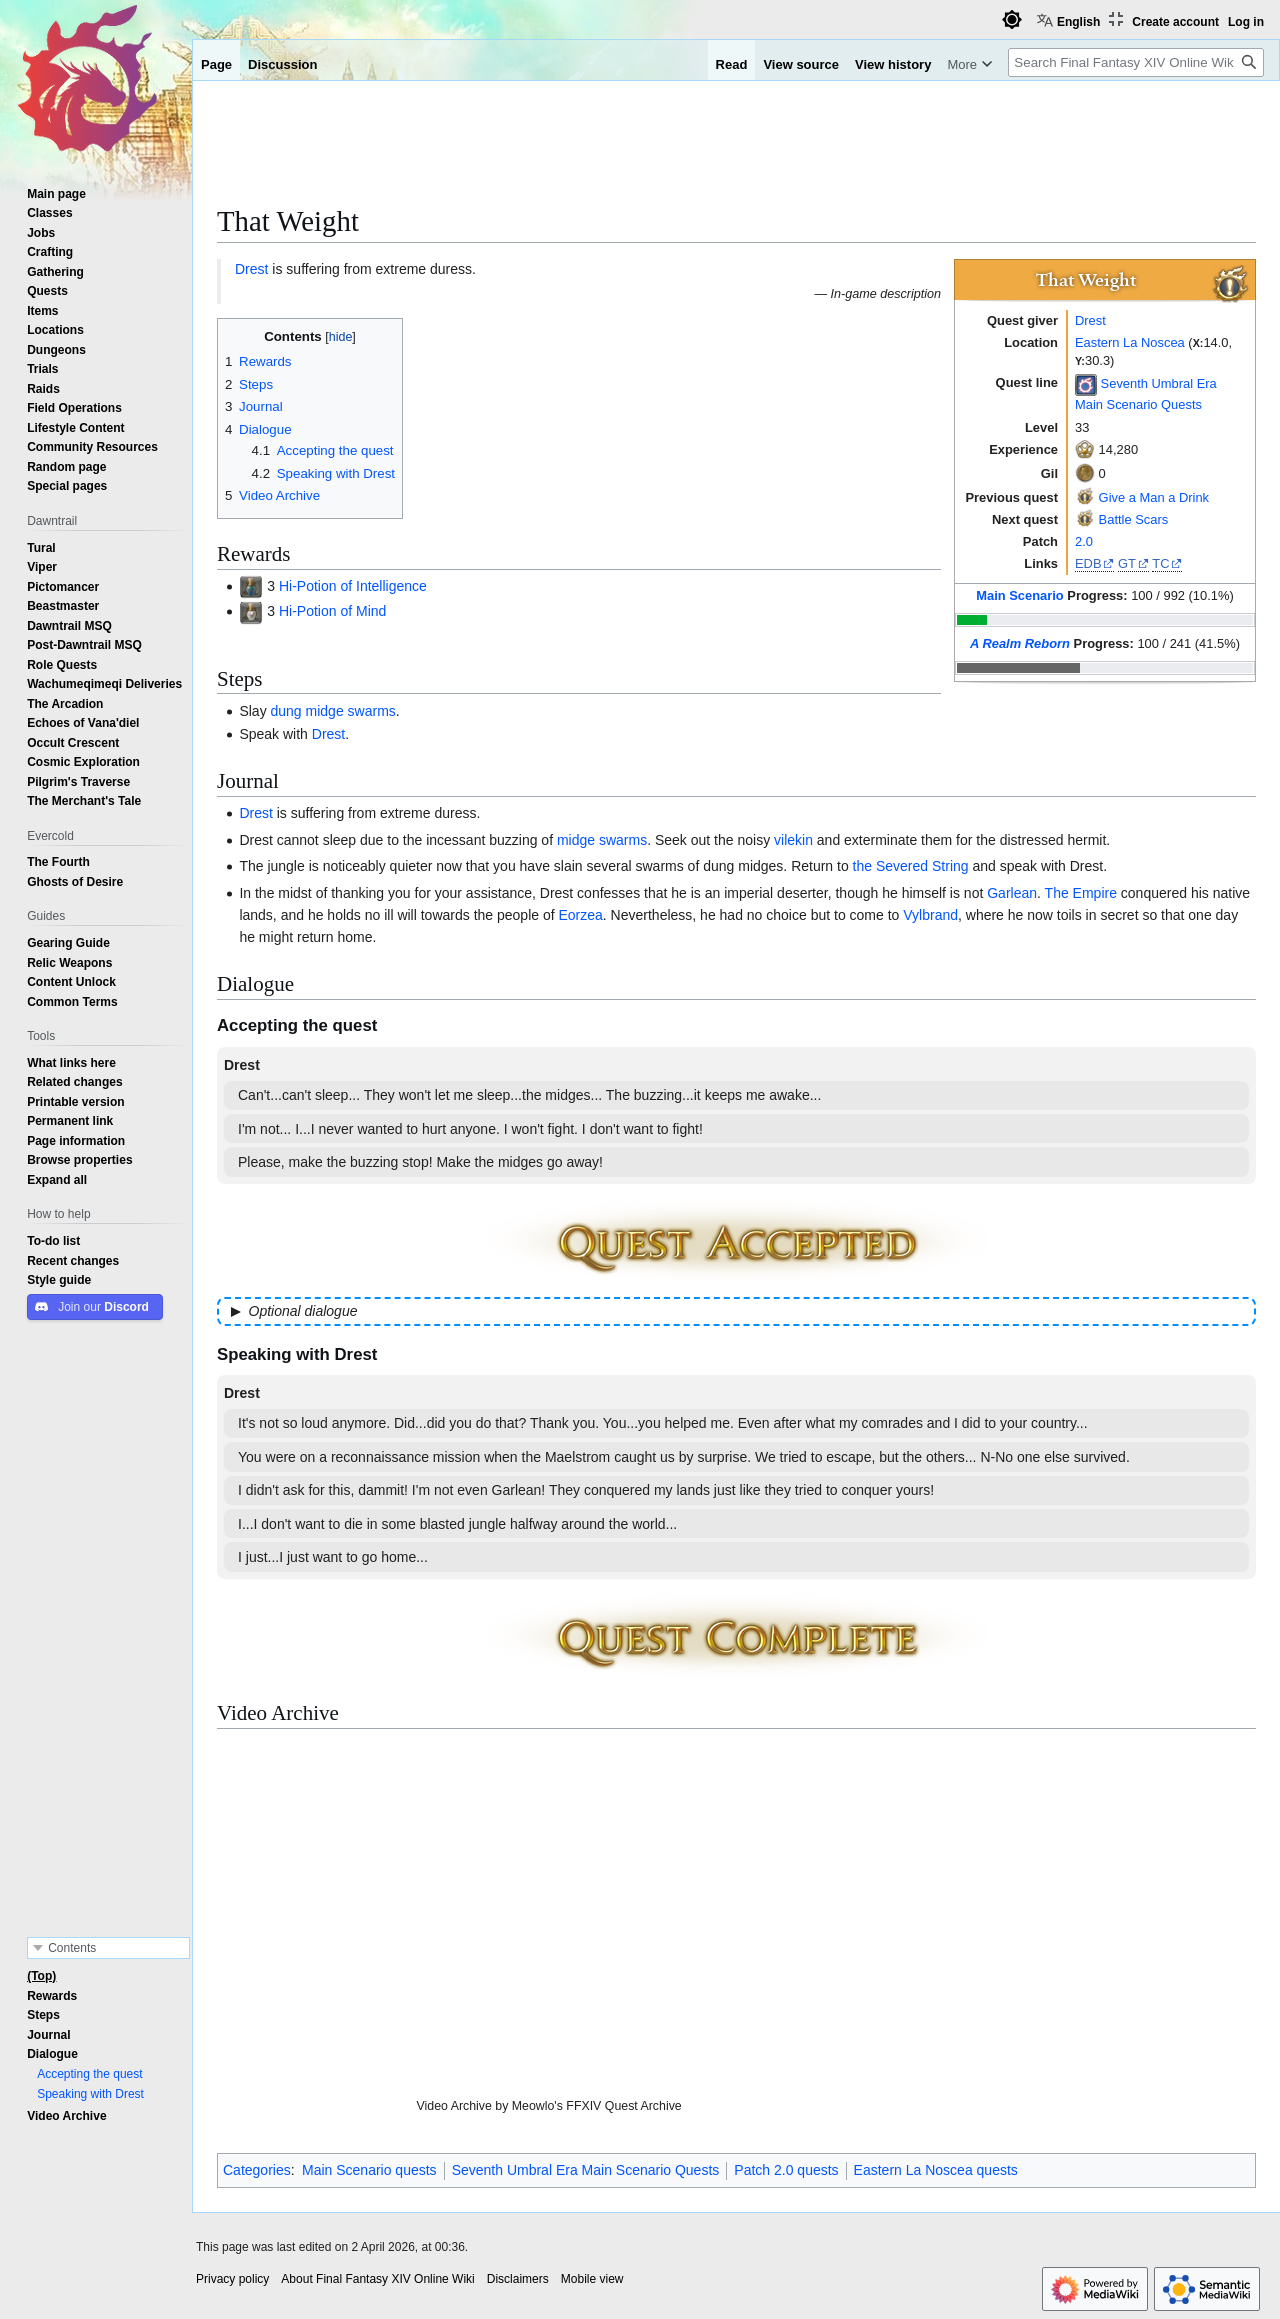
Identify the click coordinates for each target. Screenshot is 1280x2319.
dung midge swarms (333, 711)
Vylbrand (930, 915)
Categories (257, 2170)
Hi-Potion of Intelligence (353, 586)
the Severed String (911, 866)
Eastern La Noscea (1130, 342)
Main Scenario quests (369, 2170)
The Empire (1081, 893)
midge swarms (602, 840)
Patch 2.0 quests (786, 2170)
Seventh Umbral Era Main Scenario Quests (586, 2170)
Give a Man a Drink (1154, 497)
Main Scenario (1020, 595)
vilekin (793, 840)
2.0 (1084, 541)
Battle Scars (1134, 519)
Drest (1090, 320)
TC (1160, 563)
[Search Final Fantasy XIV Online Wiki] (1136, 62)
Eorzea (580, 915)
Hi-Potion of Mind (332, 611)
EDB (1088, 563)
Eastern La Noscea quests (936, 2170)
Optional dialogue (303, 1311)
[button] (57, 1180)
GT (1127, 563)
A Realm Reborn (1020, 643)
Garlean (1012, 893)
